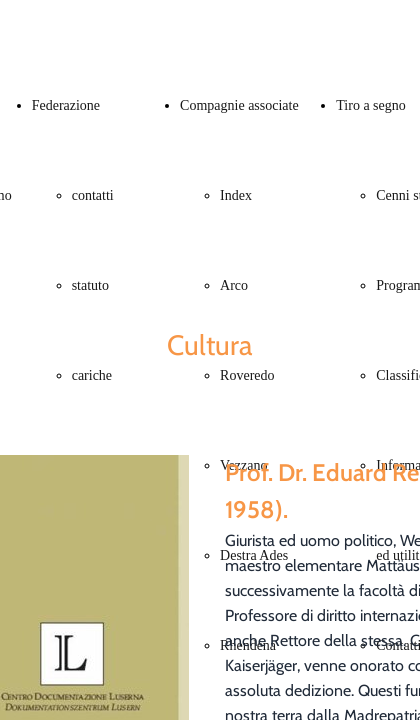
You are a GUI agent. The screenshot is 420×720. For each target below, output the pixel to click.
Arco (234, 285)
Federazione (66, 105)
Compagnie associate (239, 105)
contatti (93, 195)
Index (236, 195)
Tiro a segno (371, 105)
